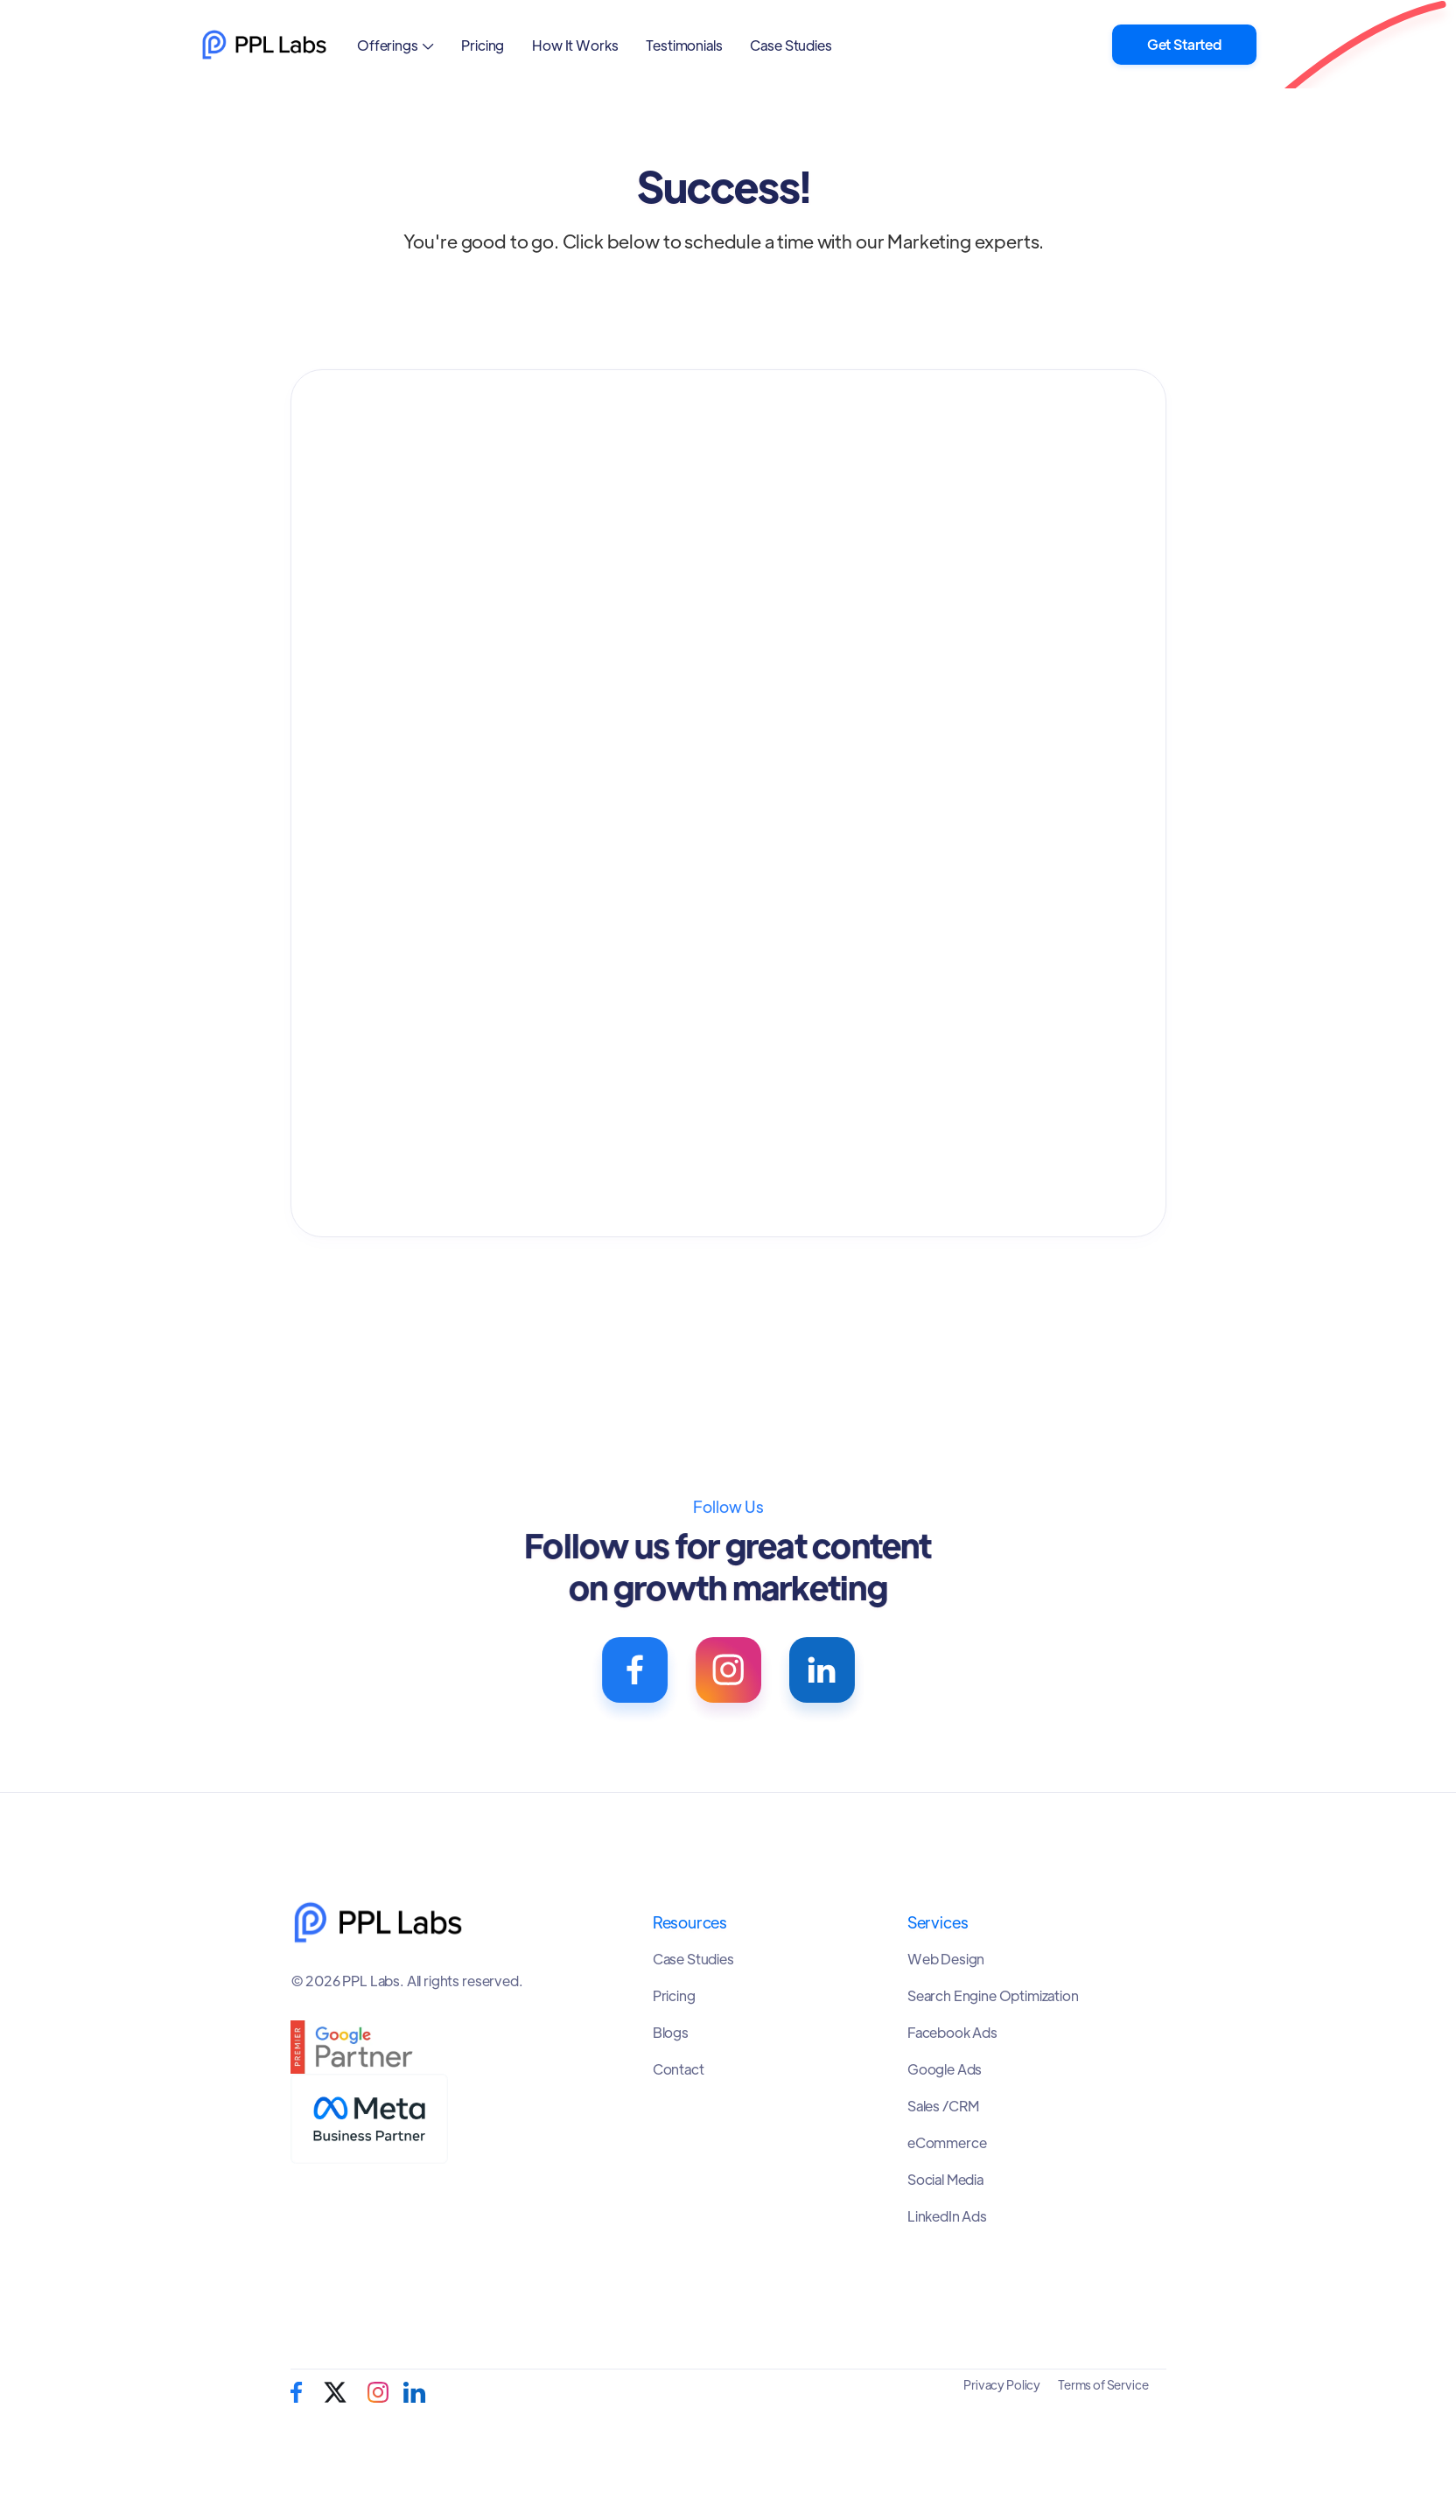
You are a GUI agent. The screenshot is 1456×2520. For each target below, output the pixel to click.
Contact (678, 2069)
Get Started (1184, 44)
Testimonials (684, 45)
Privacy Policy (1001, 2384)
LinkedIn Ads (947, 2216)
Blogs (671, 2033)
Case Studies (790, 45)
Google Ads (944, 2069)
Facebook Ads (952, 2033)
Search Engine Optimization (993, 1996)
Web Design (945, 1959)
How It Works (575, 45)
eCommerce (947, 2143)
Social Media (945, 2180)
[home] (264, 44)
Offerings (387, 45)
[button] (395, 45)
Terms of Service (1103, 2384)
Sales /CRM (943, 2106)
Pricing (482, 45)
